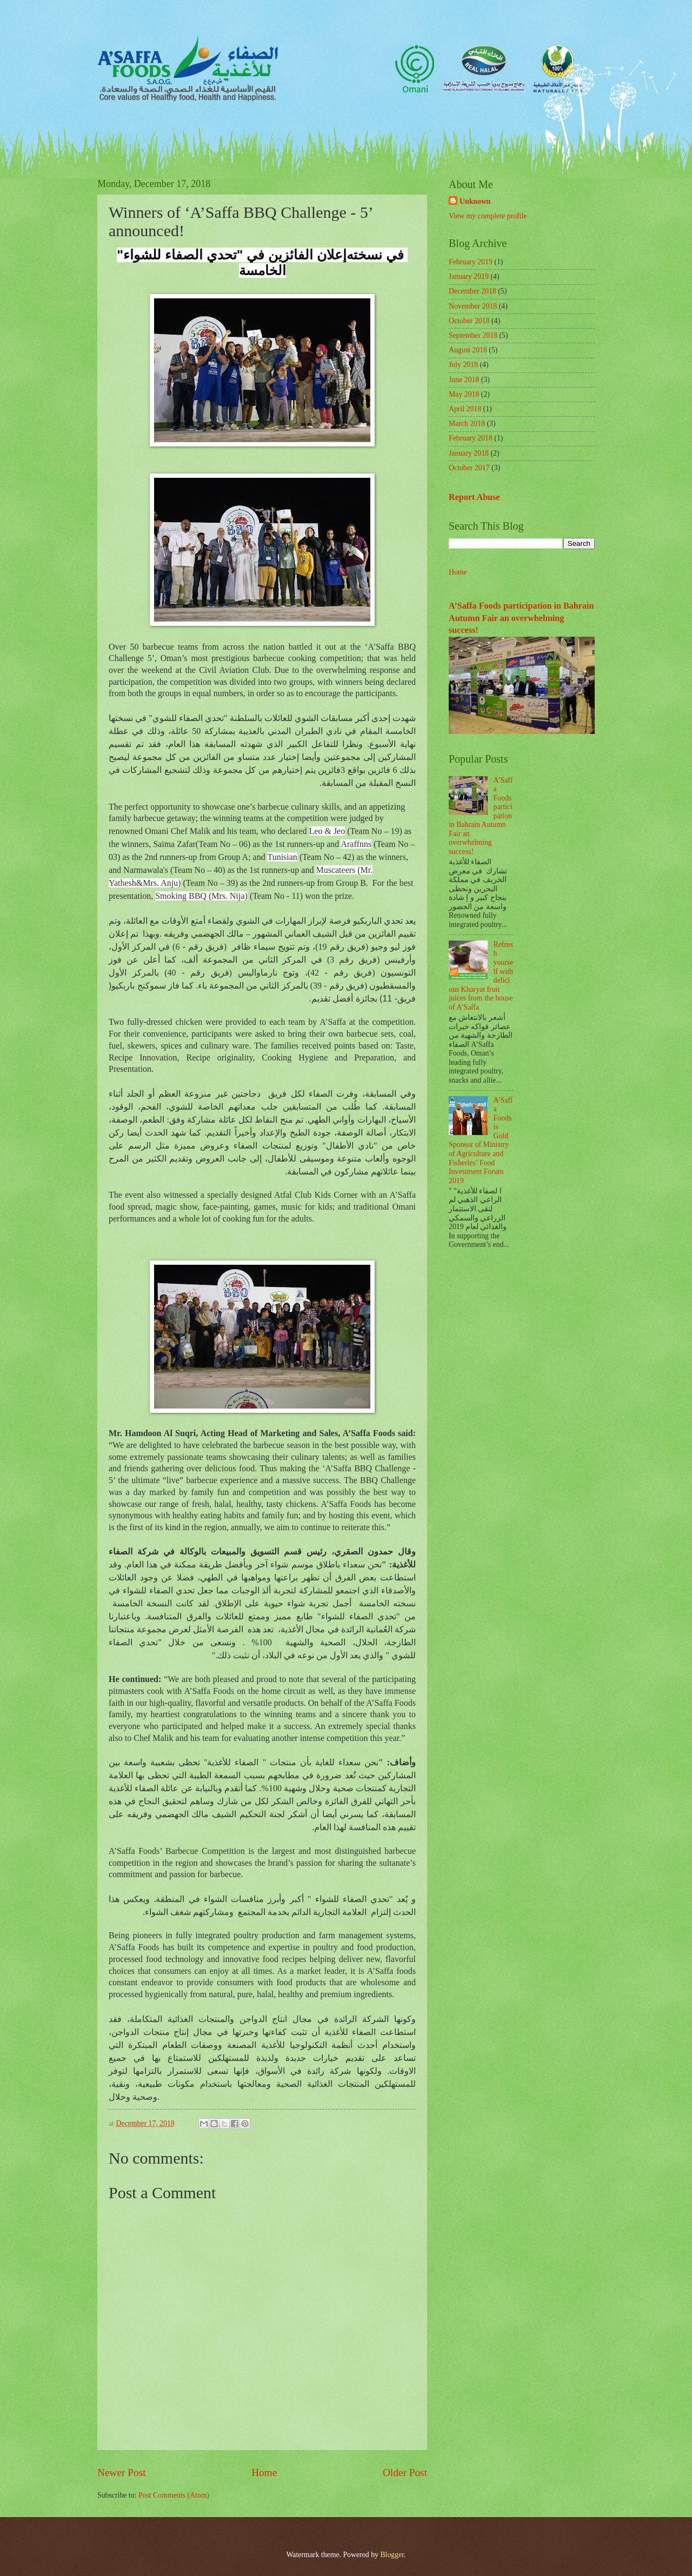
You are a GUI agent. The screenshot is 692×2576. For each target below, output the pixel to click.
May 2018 (464, 394)
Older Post (405, 2472)
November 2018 (473, 306)
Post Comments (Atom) (173, 2495)
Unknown (475, 201)
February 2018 (471, 438)
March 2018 (467, 423)
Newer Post (121, 2472)
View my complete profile (488, 216)
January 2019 (469, 276)
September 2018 (473, 335)
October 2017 (469, 468)
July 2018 (463, 365)
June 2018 (464, 380)
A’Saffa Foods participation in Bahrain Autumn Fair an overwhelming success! (521, 618)
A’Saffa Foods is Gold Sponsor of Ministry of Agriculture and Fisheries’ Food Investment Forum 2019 (481, 1140)
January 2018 (469, 453)
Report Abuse (474, 497)
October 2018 (469, 321)
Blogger (392, 2555)
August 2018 (468, 350)
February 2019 (471, 262)
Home (264, 2472)
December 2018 (472, 291)
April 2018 (465, 409)
